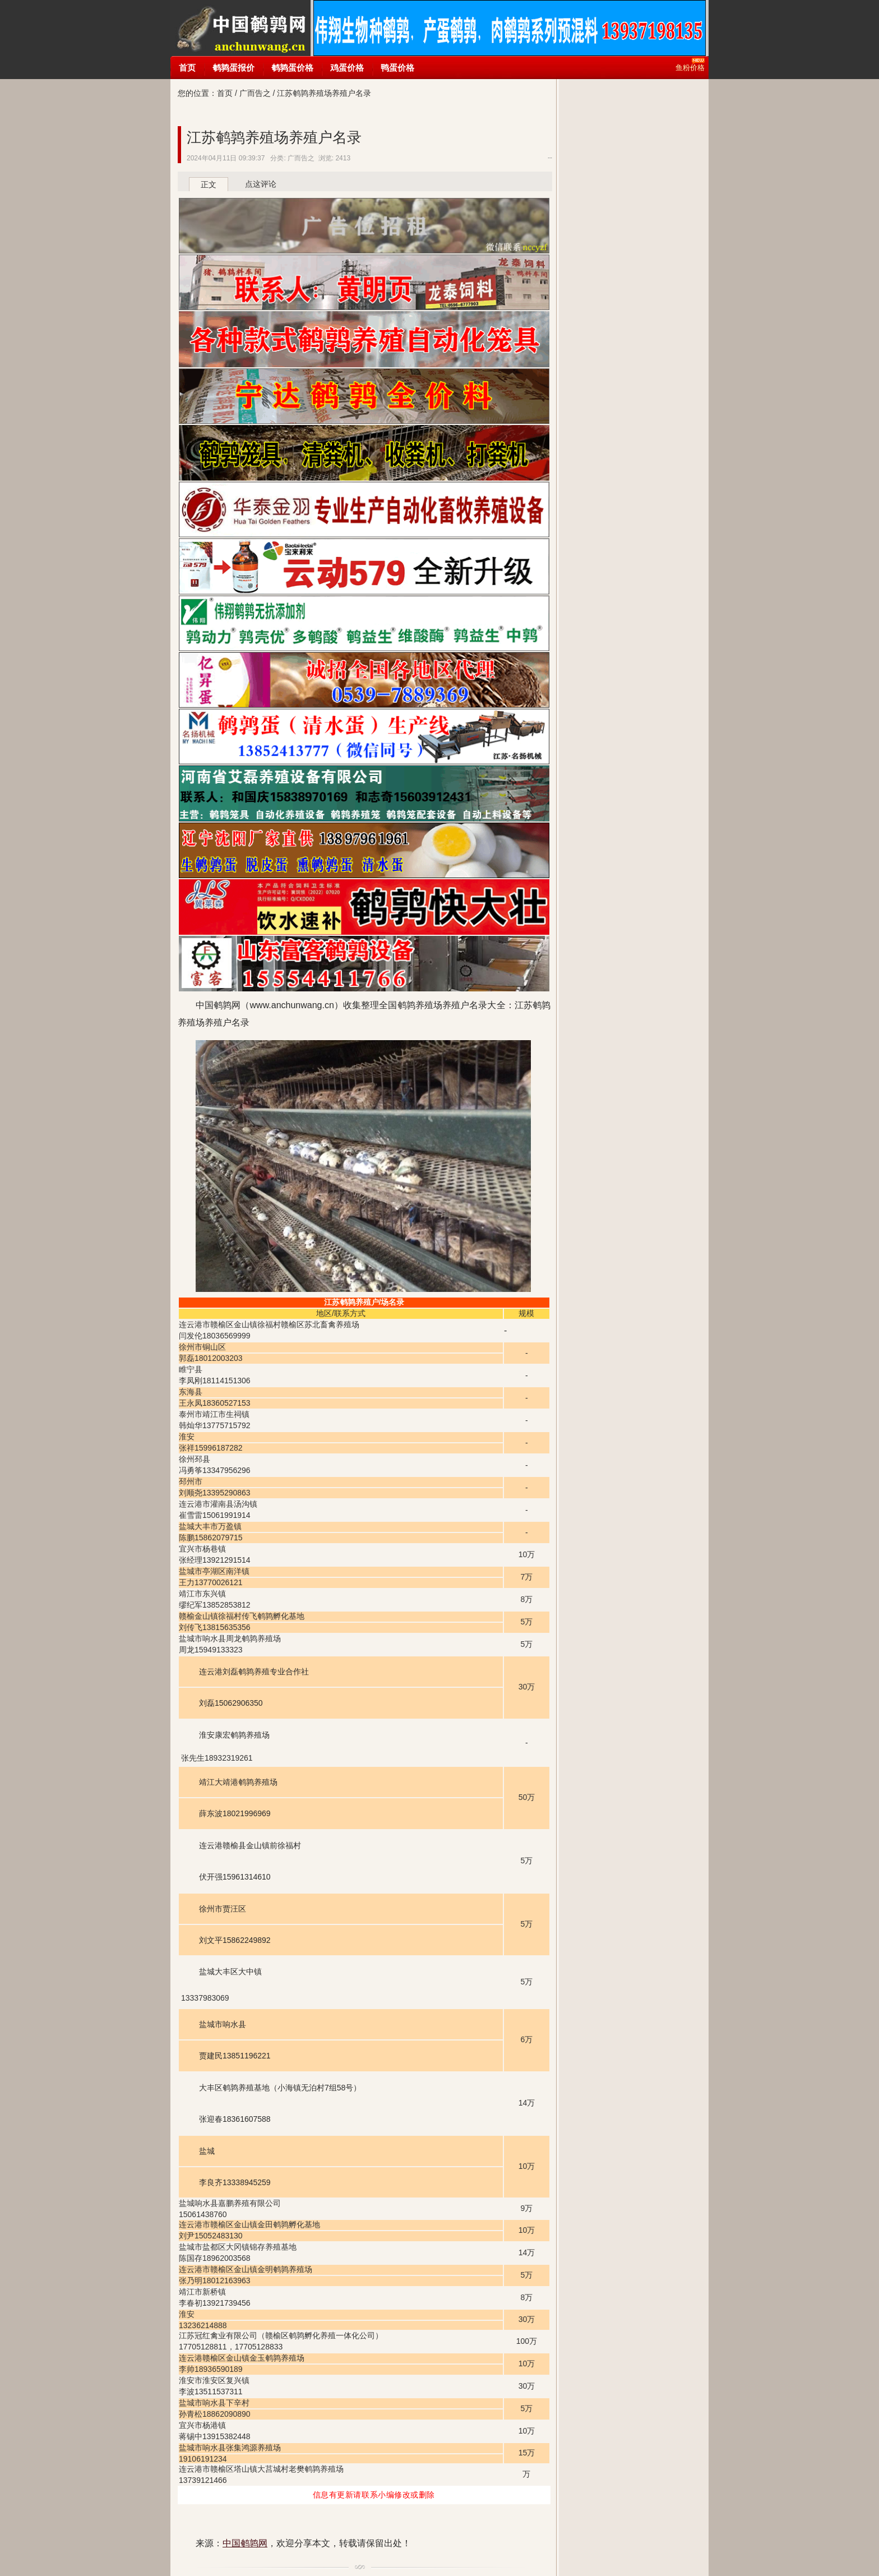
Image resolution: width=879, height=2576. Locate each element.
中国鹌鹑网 (240, 28)
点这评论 (260, 183)
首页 (187, 67)
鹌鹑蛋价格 (292, 67)
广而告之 (255, 93)
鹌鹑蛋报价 (233, 67)
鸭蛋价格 (397, 67)
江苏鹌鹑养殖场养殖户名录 (274, 137)
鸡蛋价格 (347, 67)
